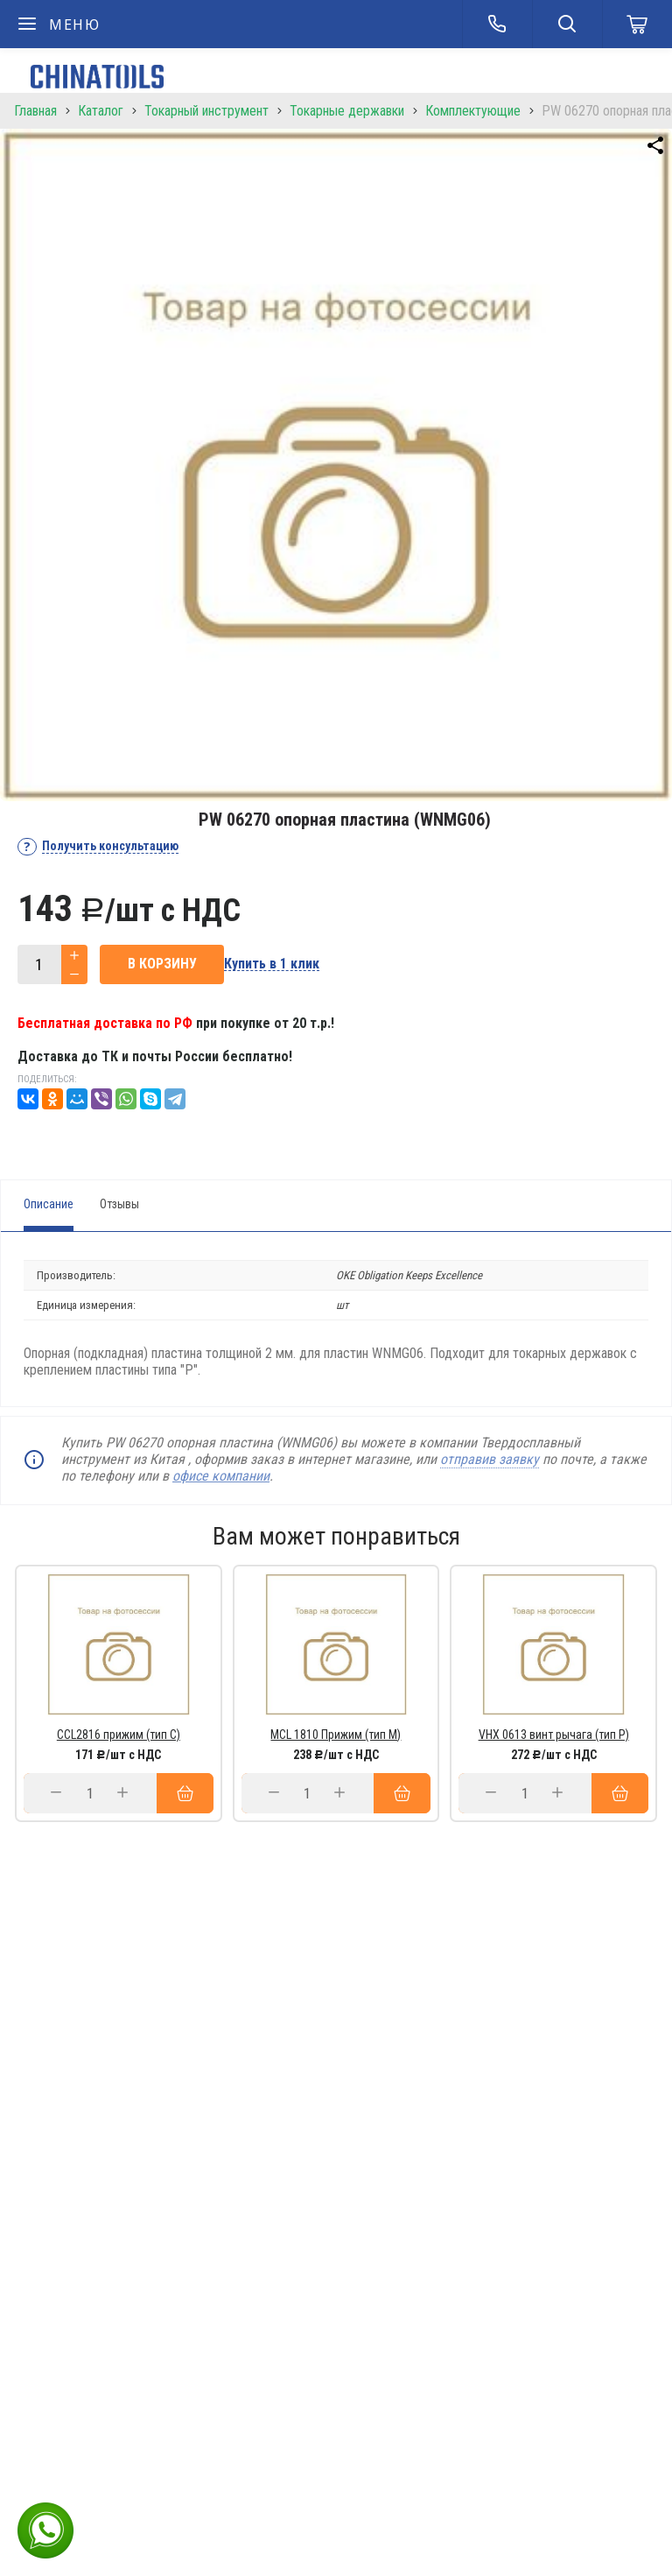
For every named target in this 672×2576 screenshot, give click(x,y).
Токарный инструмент (206, 110)
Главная (35, 110)
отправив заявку (489, 1459)
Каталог (100, 110)
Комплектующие (473, 110)
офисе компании (221, 1475)
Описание (49, 1204)
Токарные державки (347, 110)
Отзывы (119, 1204)
